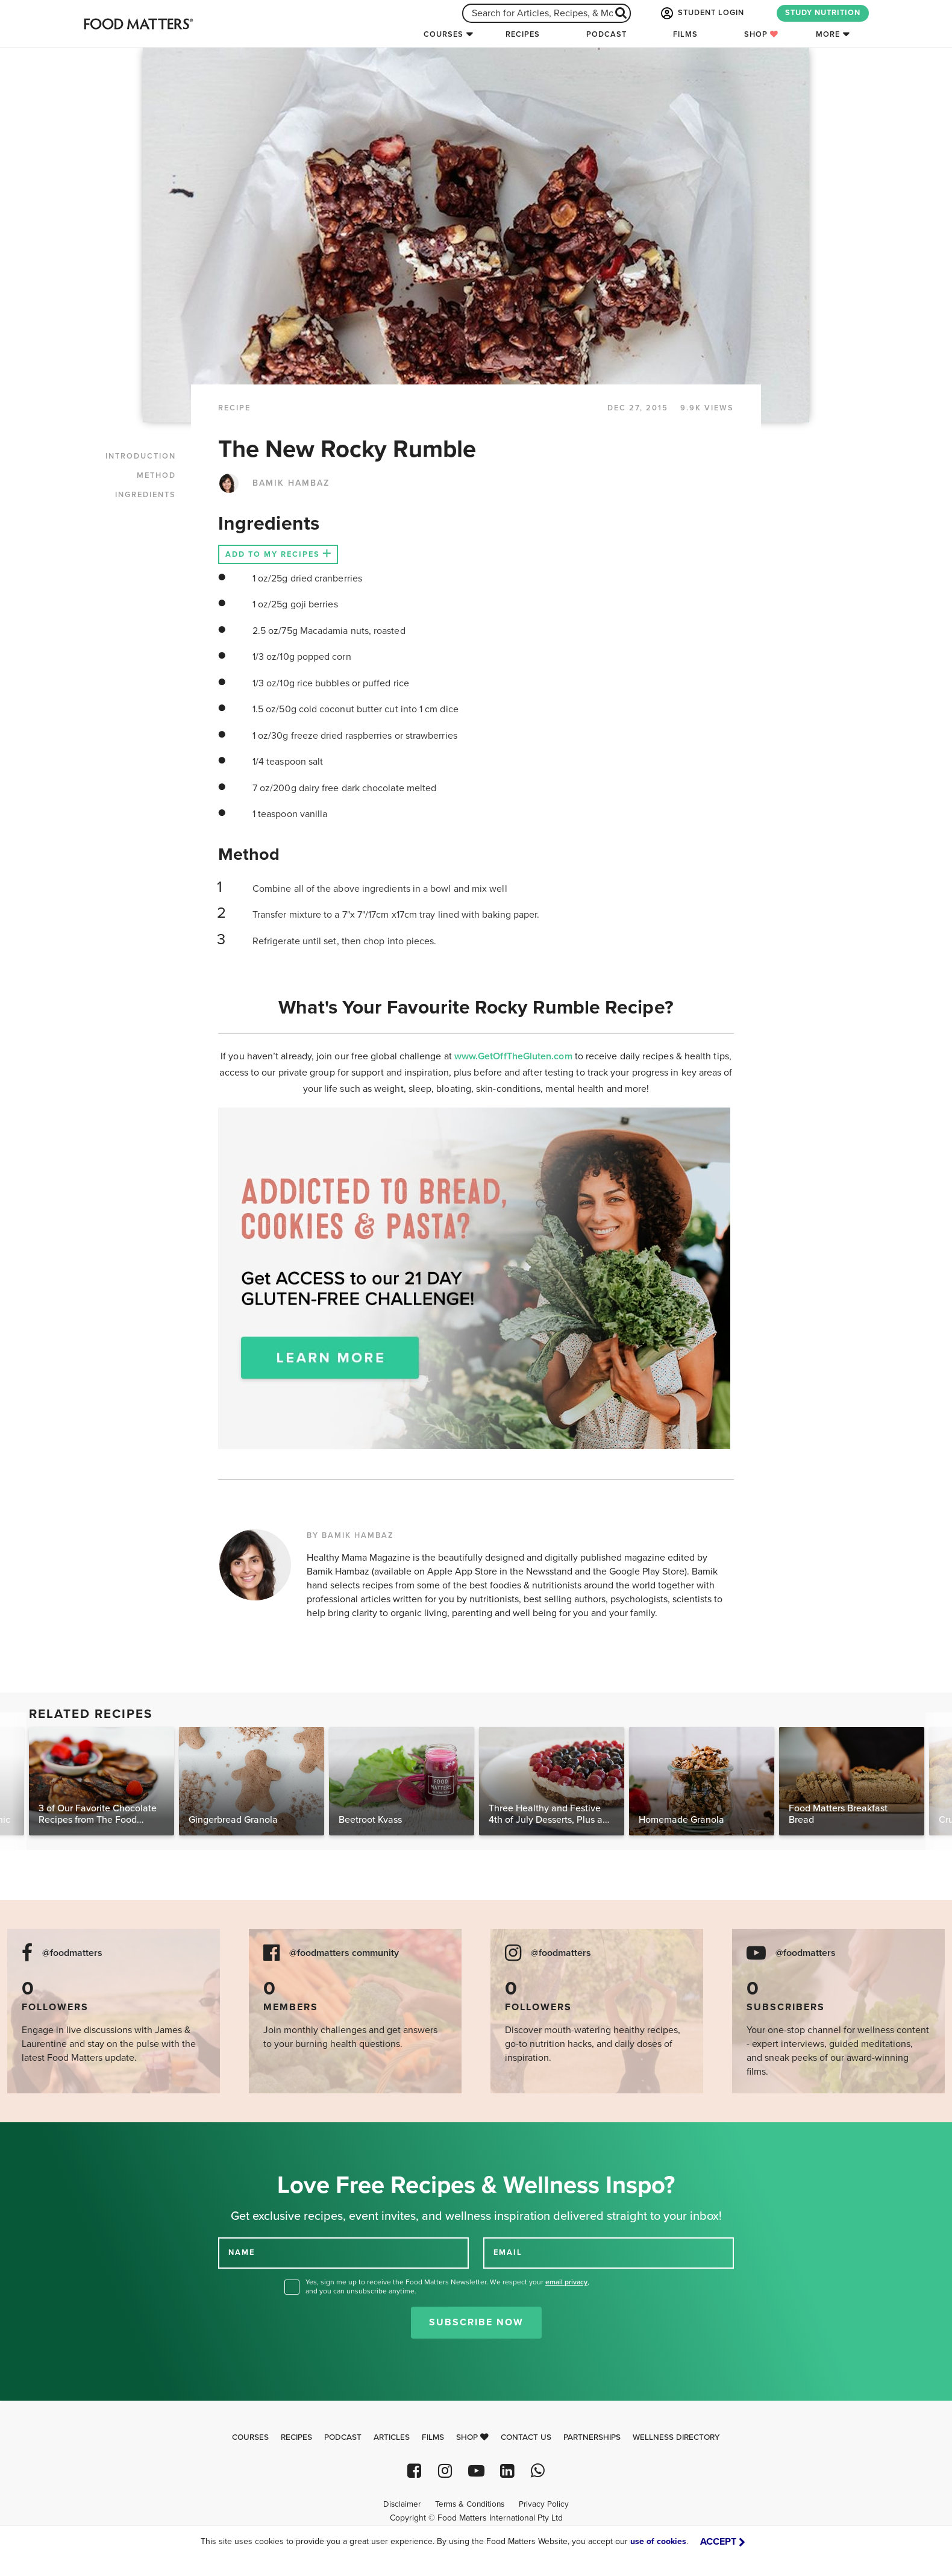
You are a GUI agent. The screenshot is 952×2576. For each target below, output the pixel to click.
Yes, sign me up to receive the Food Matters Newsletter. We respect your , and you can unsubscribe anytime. (447, 2286)
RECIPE (234, 408)
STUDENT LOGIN (701, 13)
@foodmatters (72, 1953)
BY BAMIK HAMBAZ (350, 1535)
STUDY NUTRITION (822, 12)
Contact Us (526, 2437)
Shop (761, 34)
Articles (392, 2437)
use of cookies (658, 2541)
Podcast (606, 34)
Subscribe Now (476, 2322)
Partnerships (592, 2437)
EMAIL (507, 2252)
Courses (443, 34)
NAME (241, 2252)
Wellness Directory (676, 2437)
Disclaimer (402, 2504)
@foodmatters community (344, 1953)
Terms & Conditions (469, 2504)
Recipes (523, 34)
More (828, 34)
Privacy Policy (544, 2504)
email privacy (566, 2282)
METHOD (156, 475)
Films (685, 34)
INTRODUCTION (140, 456)
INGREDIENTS (145, 495)
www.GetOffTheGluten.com (514, 1056)
